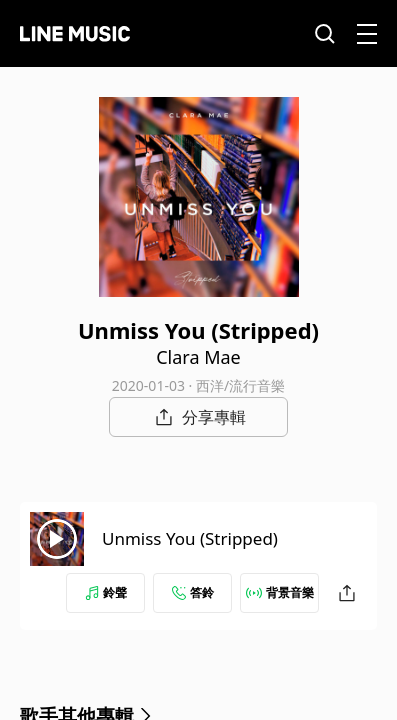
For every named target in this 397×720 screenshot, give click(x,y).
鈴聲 (106, 592)
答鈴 (193, 592)
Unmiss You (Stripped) (190, 538)
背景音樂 (280, 592)
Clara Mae (198, 357)
